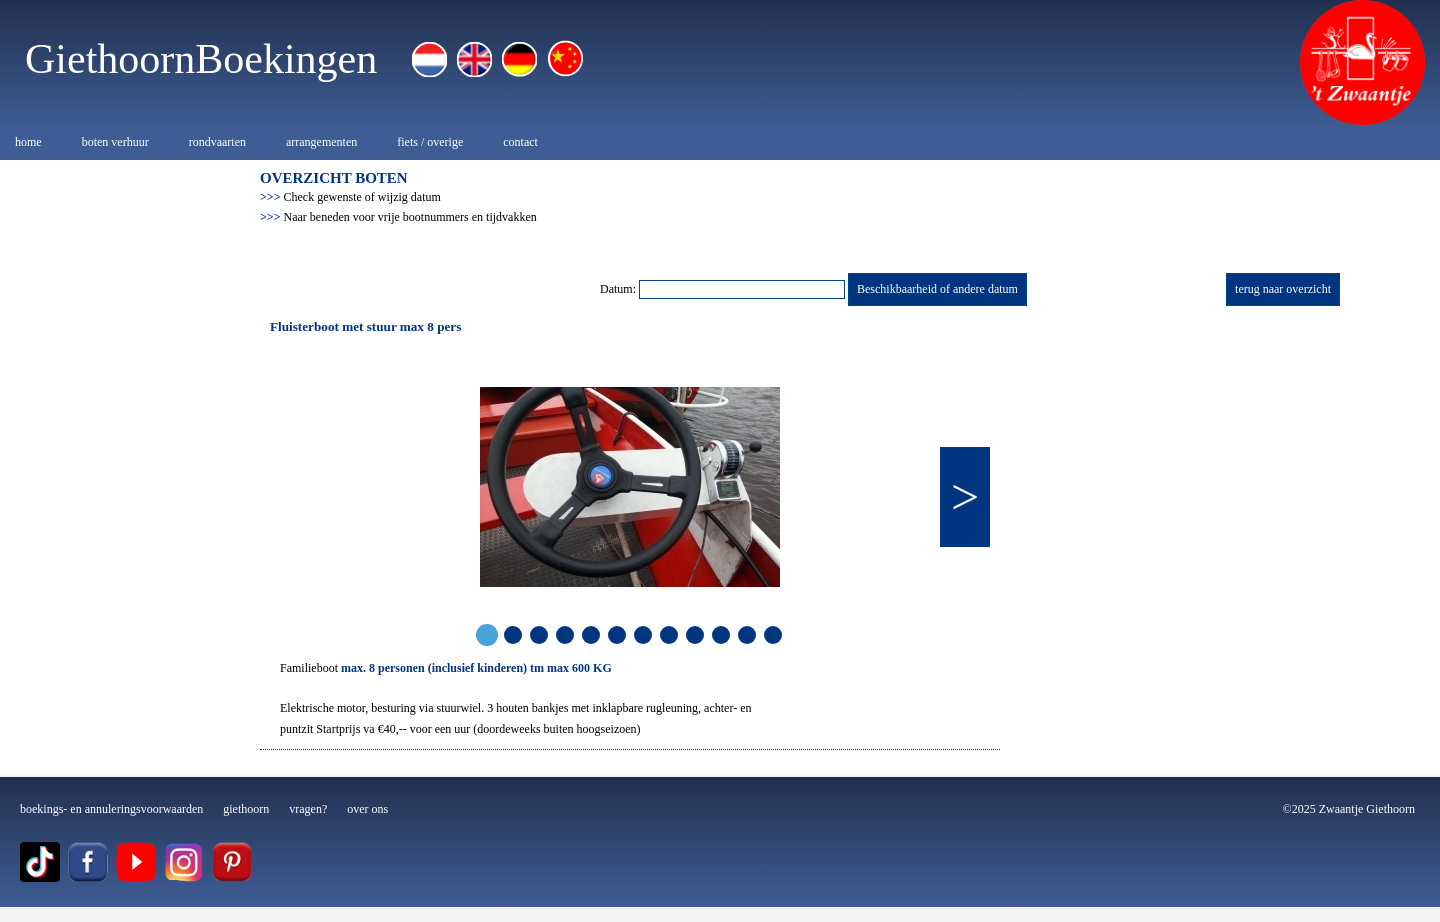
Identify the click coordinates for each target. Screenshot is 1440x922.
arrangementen (321, 142)
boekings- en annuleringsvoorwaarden (111, 809)
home (28, 142)
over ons (367, 809)
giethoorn (246, 809)
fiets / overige (430, 142)
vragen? (308, 809)
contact (520, 142)
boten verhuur (115, 142)
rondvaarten (217, 142)
